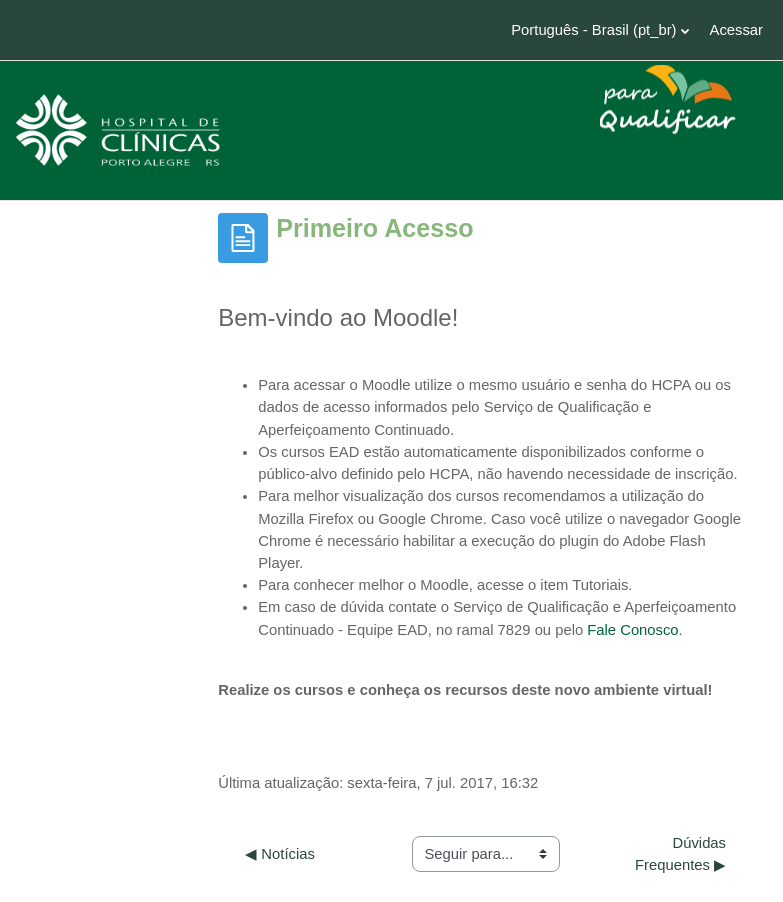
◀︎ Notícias (280, 854)
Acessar (736, 30)
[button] (590, 30)
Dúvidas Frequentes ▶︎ (682, 854)
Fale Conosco (632, 630)
